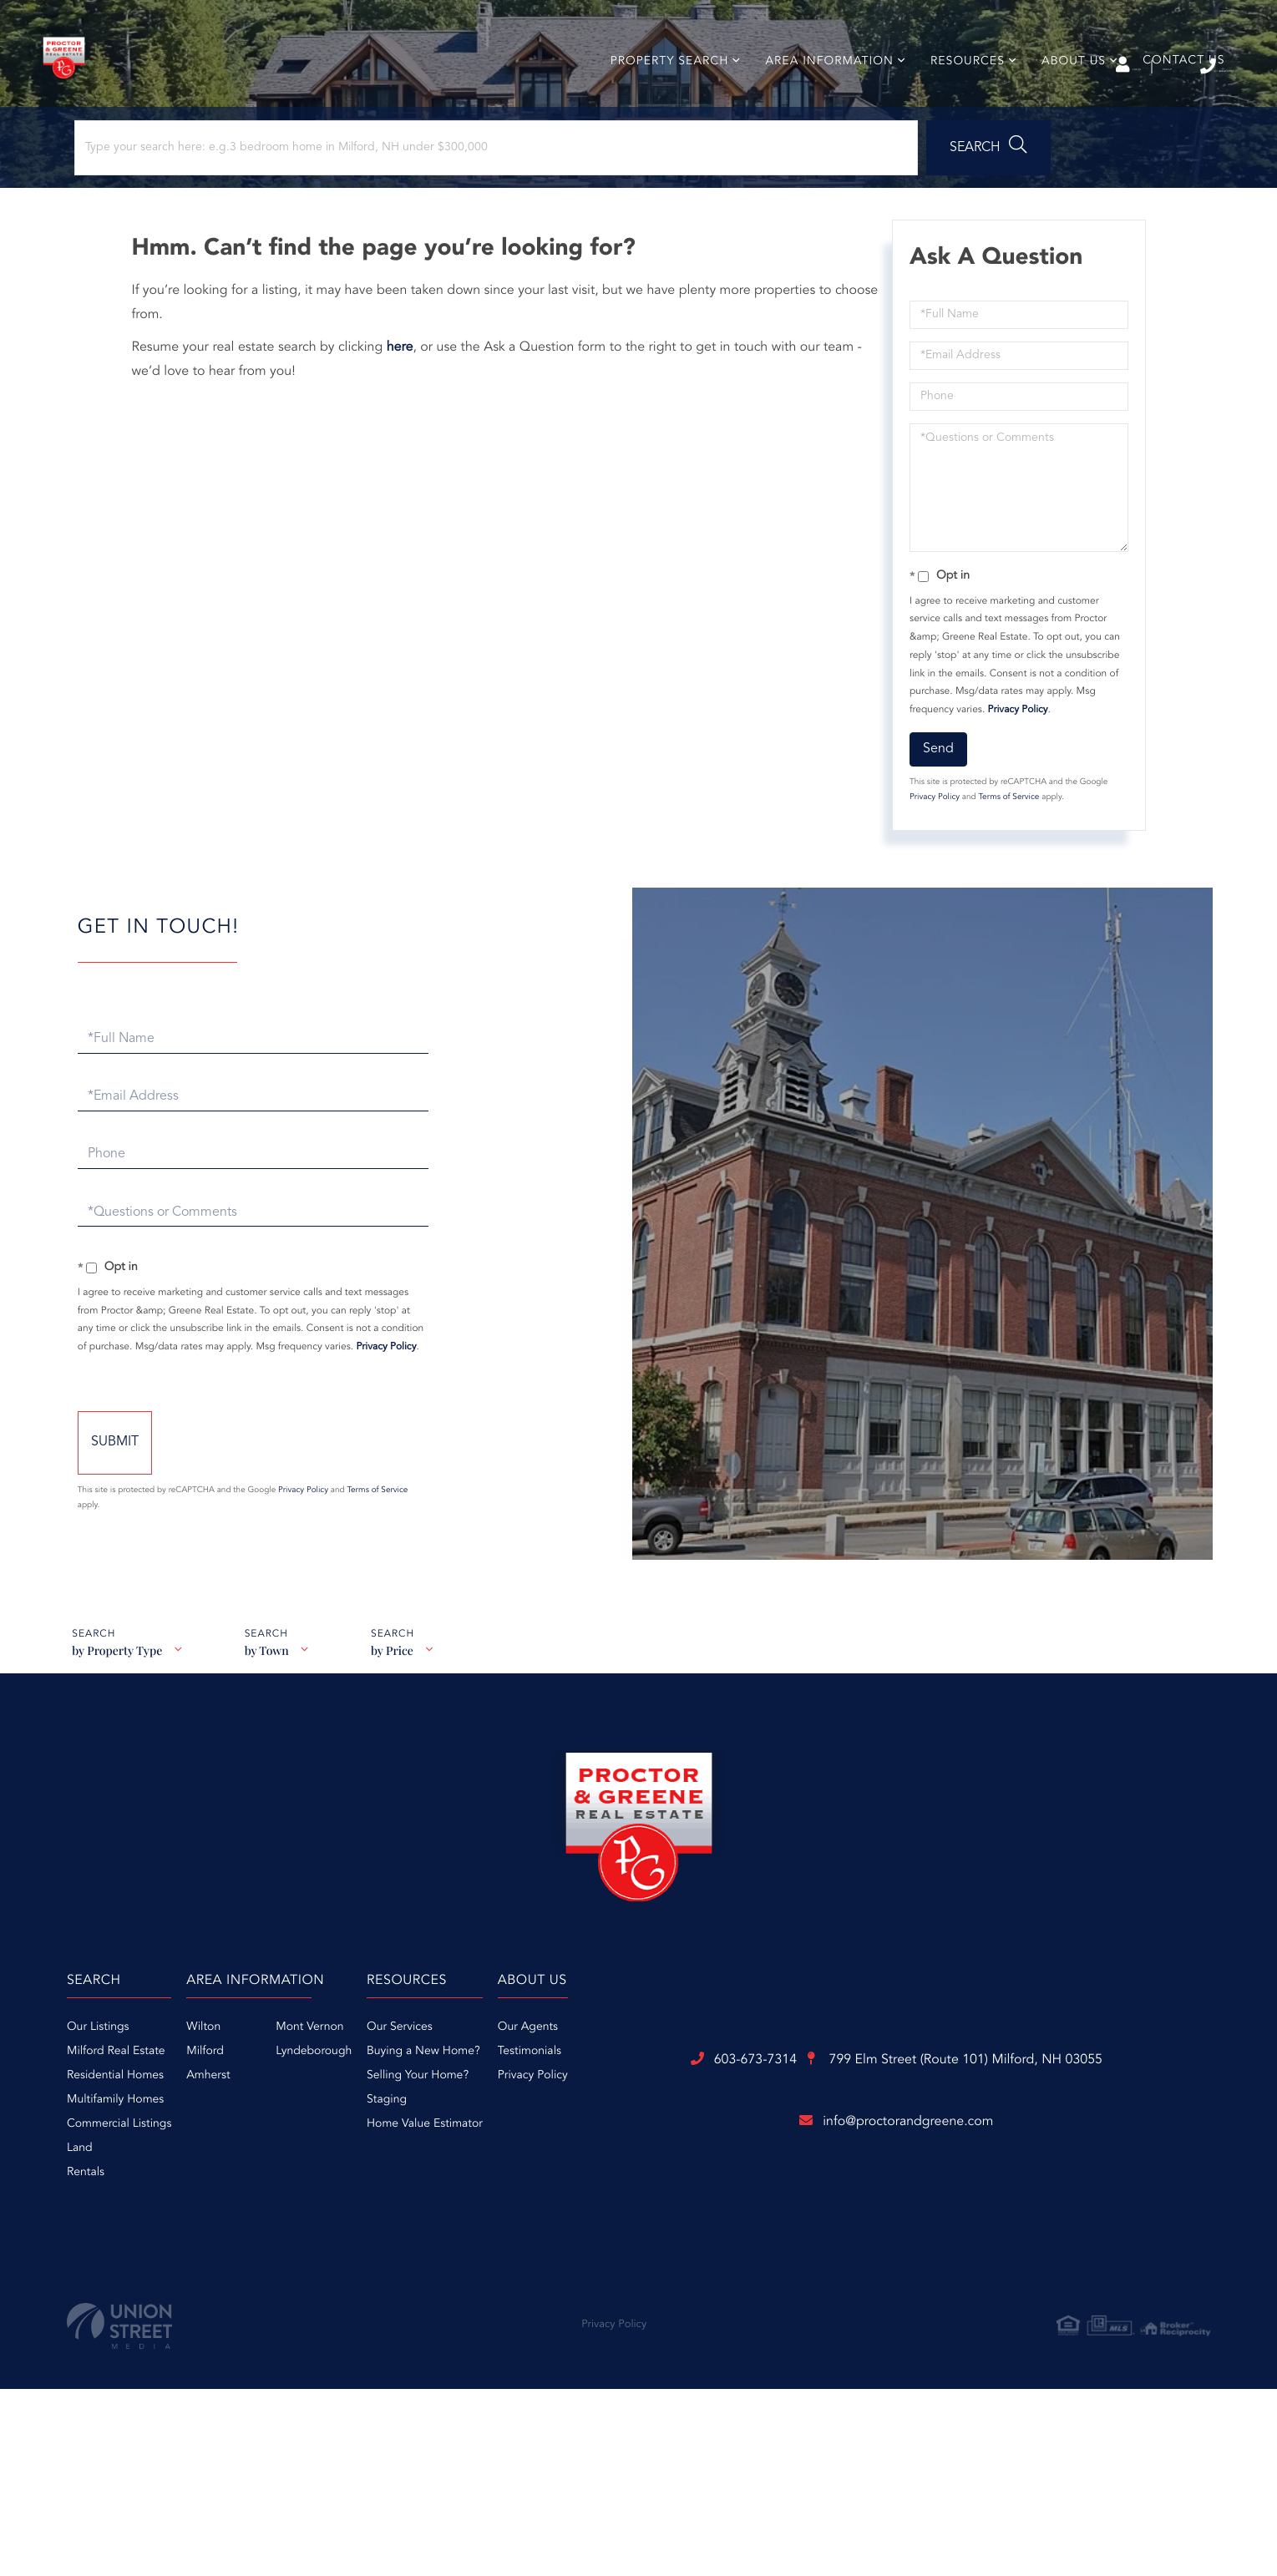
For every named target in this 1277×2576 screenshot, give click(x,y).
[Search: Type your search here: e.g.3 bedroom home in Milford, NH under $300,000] (224, 197)
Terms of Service (1003, 857)
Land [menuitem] (273, 2228)
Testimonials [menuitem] (903, 2132)
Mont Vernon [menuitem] (563, 2107)
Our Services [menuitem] (714, 2107)
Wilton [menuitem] (457, 2107)
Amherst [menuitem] (462, 2156)
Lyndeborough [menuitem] (568, 2132)
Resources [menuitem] (958, 95)
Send (933, 809)
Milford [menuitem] (459, 2132)
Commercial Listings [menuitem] (312, 2204)
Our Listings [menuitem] (291, 2107)
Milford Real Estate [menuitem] (309, 2132)
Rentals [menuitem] (278, 2253)
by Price (399, 1741)
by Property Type (116, 1741)
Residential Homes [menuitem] (308, 2156)
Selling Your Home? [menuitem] (732, 2156)
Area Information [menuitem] (820, 95)
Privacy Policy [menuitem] (907, 2156)
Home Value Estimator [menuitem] (739, 2204)
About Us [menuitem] (1064, 95)
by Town (270, 1741)
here (410, 407)
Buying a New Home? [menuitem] (737, 2132)
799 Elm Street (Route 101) (731, 2321)
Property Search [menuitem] (659, 95)
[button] (462, 197)
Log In (1000, 67)
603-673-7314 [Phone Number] (1170, 66)
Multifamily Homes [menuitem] (308, 2180)
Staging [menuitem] (701, 2180)
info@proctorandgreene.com (639, 2387)
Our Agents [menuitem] (902, 2107)
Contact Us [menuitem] (1174, 94)
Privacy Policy (1013, 770)
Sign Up (1074, 67)
